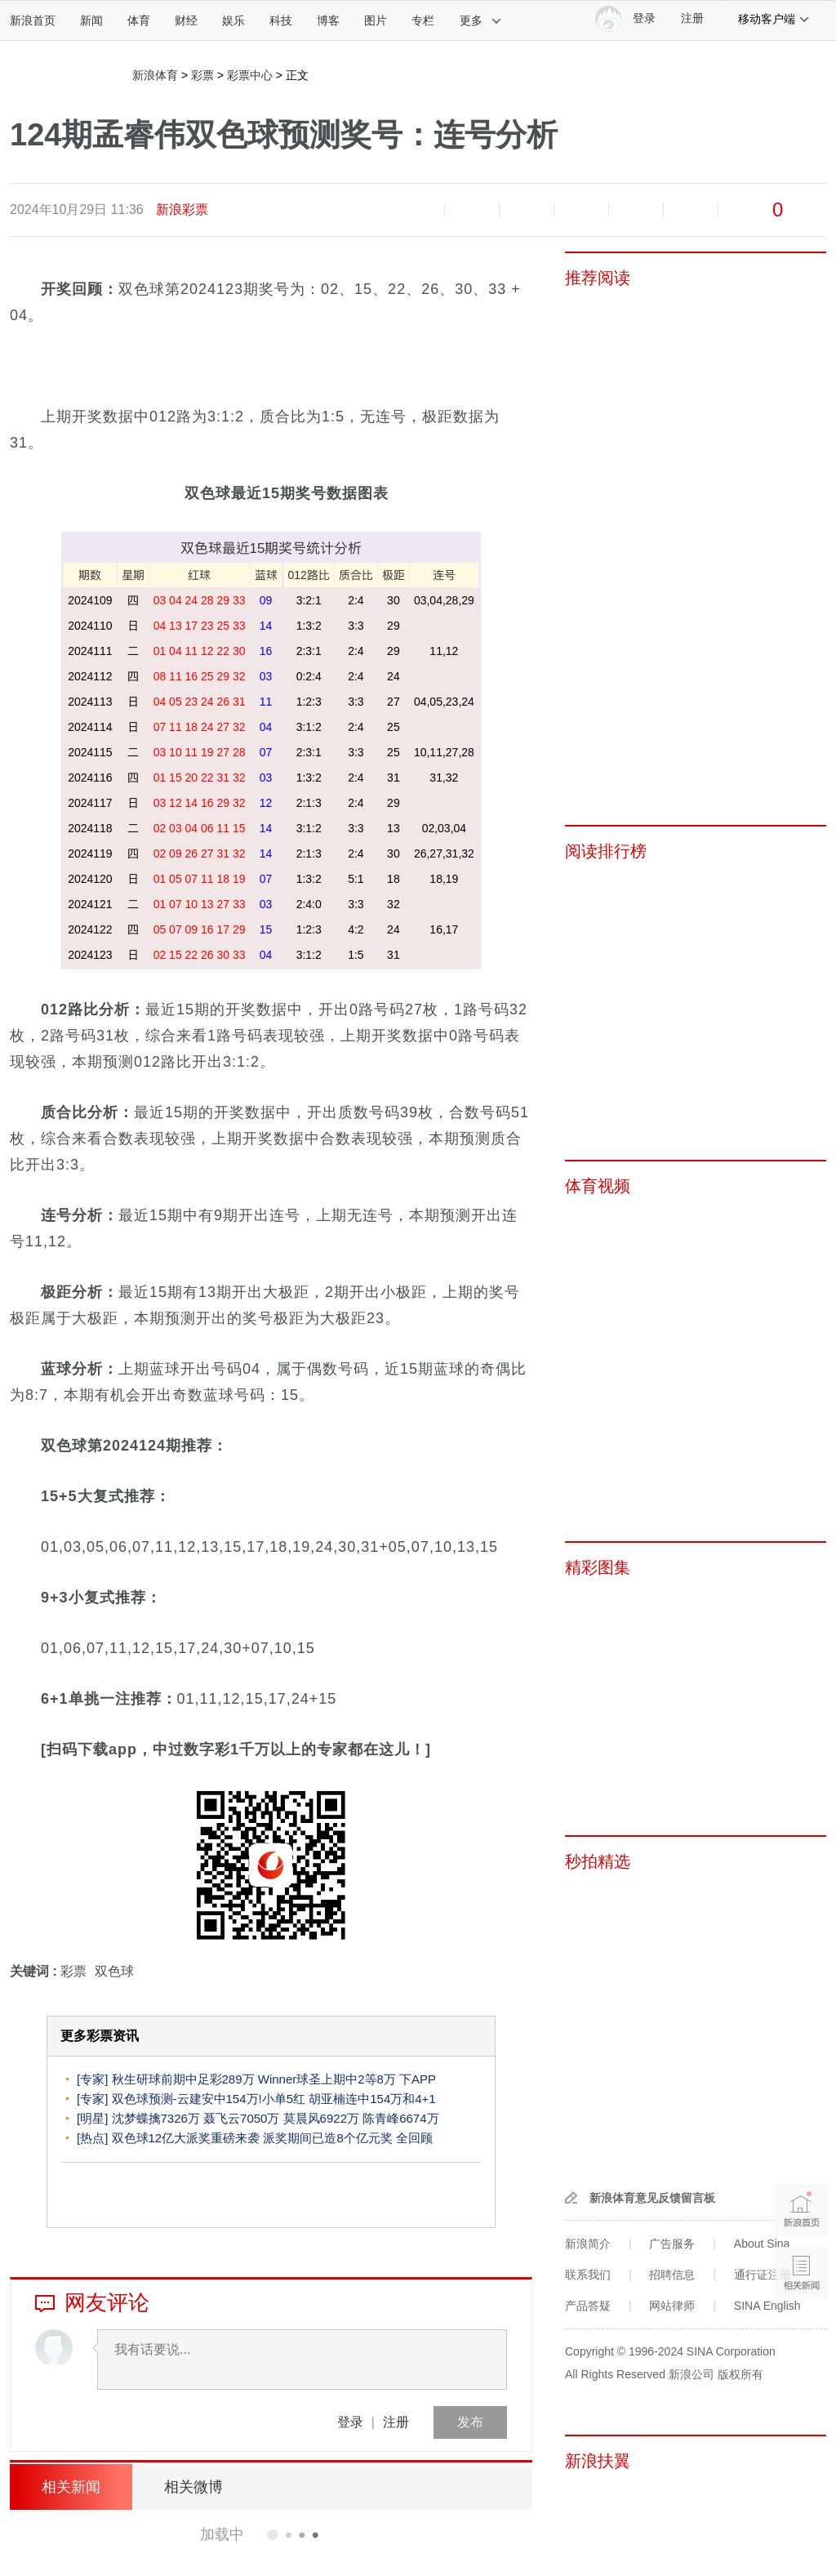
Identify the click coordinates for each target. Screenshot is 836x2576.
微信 (636, 210)
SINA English (767, 2305)
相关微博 (193, 2487)
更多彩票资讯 (99, 2036)
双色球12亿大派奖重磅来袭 (186, 2138)
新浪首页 (33, 20)
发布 (470, 2422)
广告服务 (672, 2243)
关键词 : (35, 1971)
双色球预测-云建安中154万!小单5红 (209, 2099)
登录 (350, 2422)
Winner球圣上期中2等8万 (327, 2079)
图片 (375, 20)
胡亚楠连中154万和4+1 (372, 2099)
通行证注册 (762, 2274)
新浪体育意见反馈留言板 (652, 2197)
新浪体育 (155, 75)
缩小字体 (417, 210)
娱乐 (233, 20)
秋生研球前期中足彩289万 (183, 2079)
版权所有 (740, 2374)
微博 (581, 210)
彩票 (202, 75)
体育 (138, 20)
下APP (417, 2079)
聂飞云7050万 (241, 2118)
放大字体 (472, 210)
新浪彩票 (182, 209)
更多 (481, 20)
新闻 (91, 20)
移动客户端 (774, 18)
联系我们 (588, 2274)
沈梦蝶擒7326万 (156, 2118)
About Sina (762, 2243)
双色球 (114, 1971)
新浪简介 (588, 2243)
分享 (691, 210)
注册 (692, 18)
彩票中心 (250, 75)
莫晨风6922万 (321, 2118)
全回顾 (414, 2138)
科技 (280, 20)
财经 (186, 20)
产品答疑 (588, 2305)
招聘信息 (672, 2274)
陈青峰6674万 (400, 2118)
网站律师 (672, 2305)
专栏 (422, 20)
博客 (328, 20)
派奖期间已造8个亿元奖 (327, 2138)
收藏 (527, 210)
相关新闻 (71, 2487)
